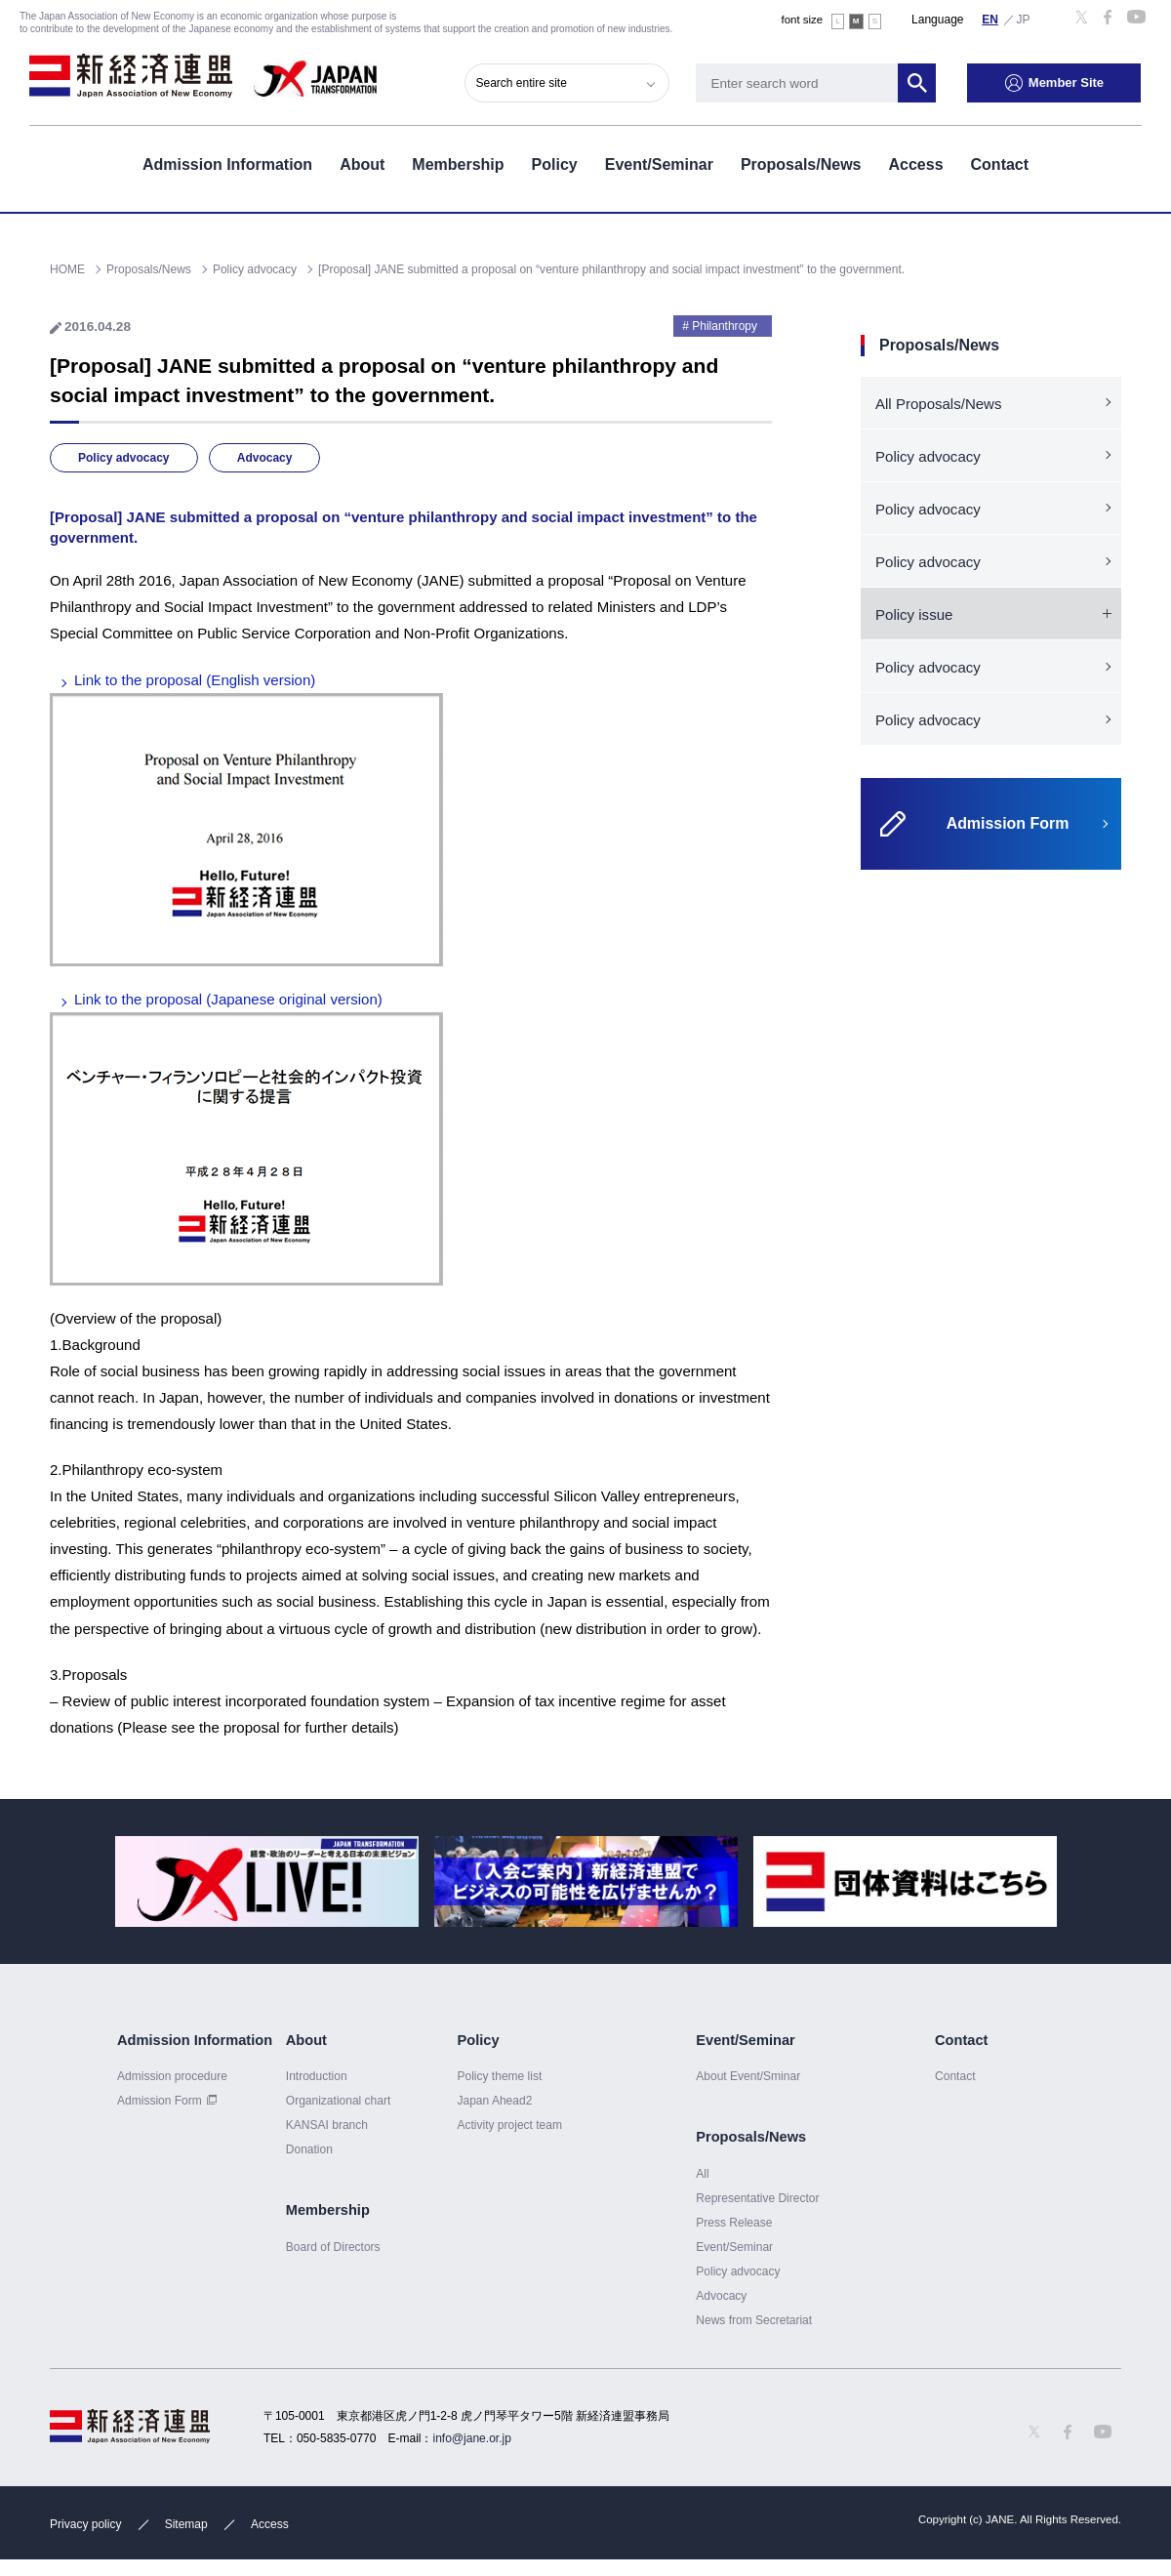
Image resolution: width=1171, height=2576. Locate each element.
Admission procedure (172, 2076)
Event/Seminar (659, 164)
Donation (309, 2149)
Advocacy (265, 458)
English (990, 18)
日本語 (1023, 18)
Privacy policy (85, 2524)
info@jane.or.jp (472, 2438)
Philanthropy (724, 326)
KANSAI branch (327, 2125)
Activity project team (509, 2125)
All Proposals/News (938, 403)
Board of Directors (333, 2247)
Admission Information (227, 164)
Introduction (316, 2076)
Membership (458, 164)
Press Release (734, 2222)
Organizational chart (338, 2100)
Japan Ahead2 (494, 2100)
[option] (266, 1881)
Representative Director (757, 2198)
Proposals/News (801, 164)
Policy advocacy (124, 458)
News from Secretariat (754, 2320)
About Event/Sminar (748, 2076)
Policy (555, 164)
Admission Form (159, 2100)
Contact (1000, 164)
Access (915, 164)
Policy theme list (499, 2076)
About (362, 164)
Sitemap (186, 2524)
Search (917, 82)
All (702, 2174)
